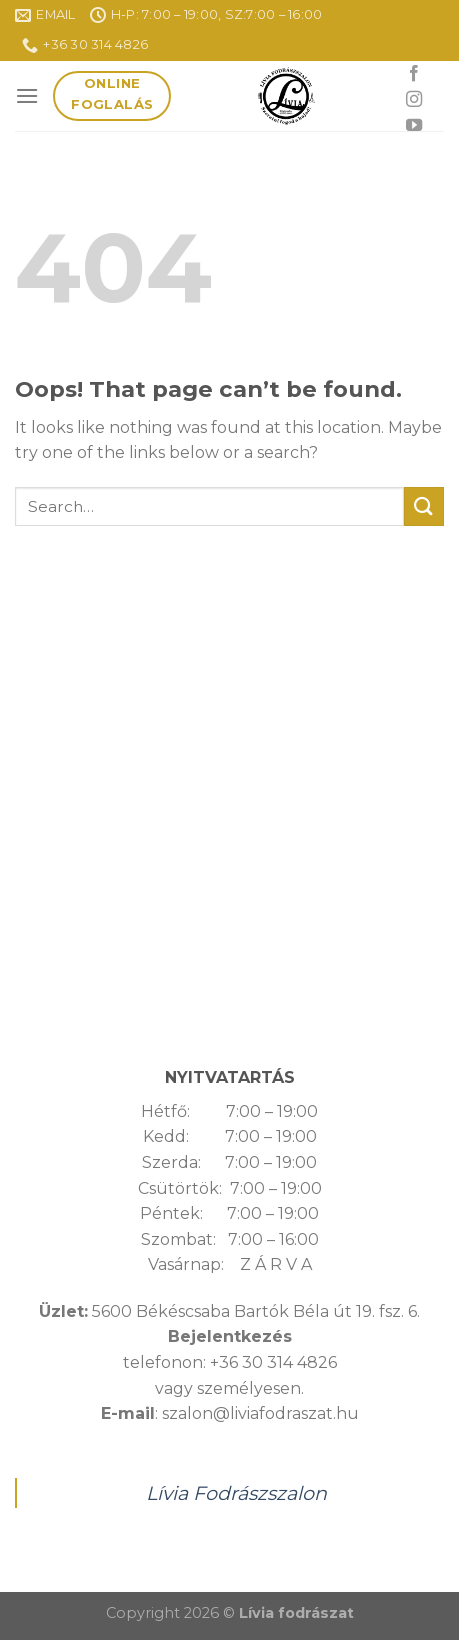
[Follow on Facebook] (414, 74)
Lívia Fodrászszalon (236, 1493)
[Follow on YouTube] (414, 126)
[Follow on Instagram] (414, 100)
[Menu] (27, 95)
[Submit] (424, 506)
